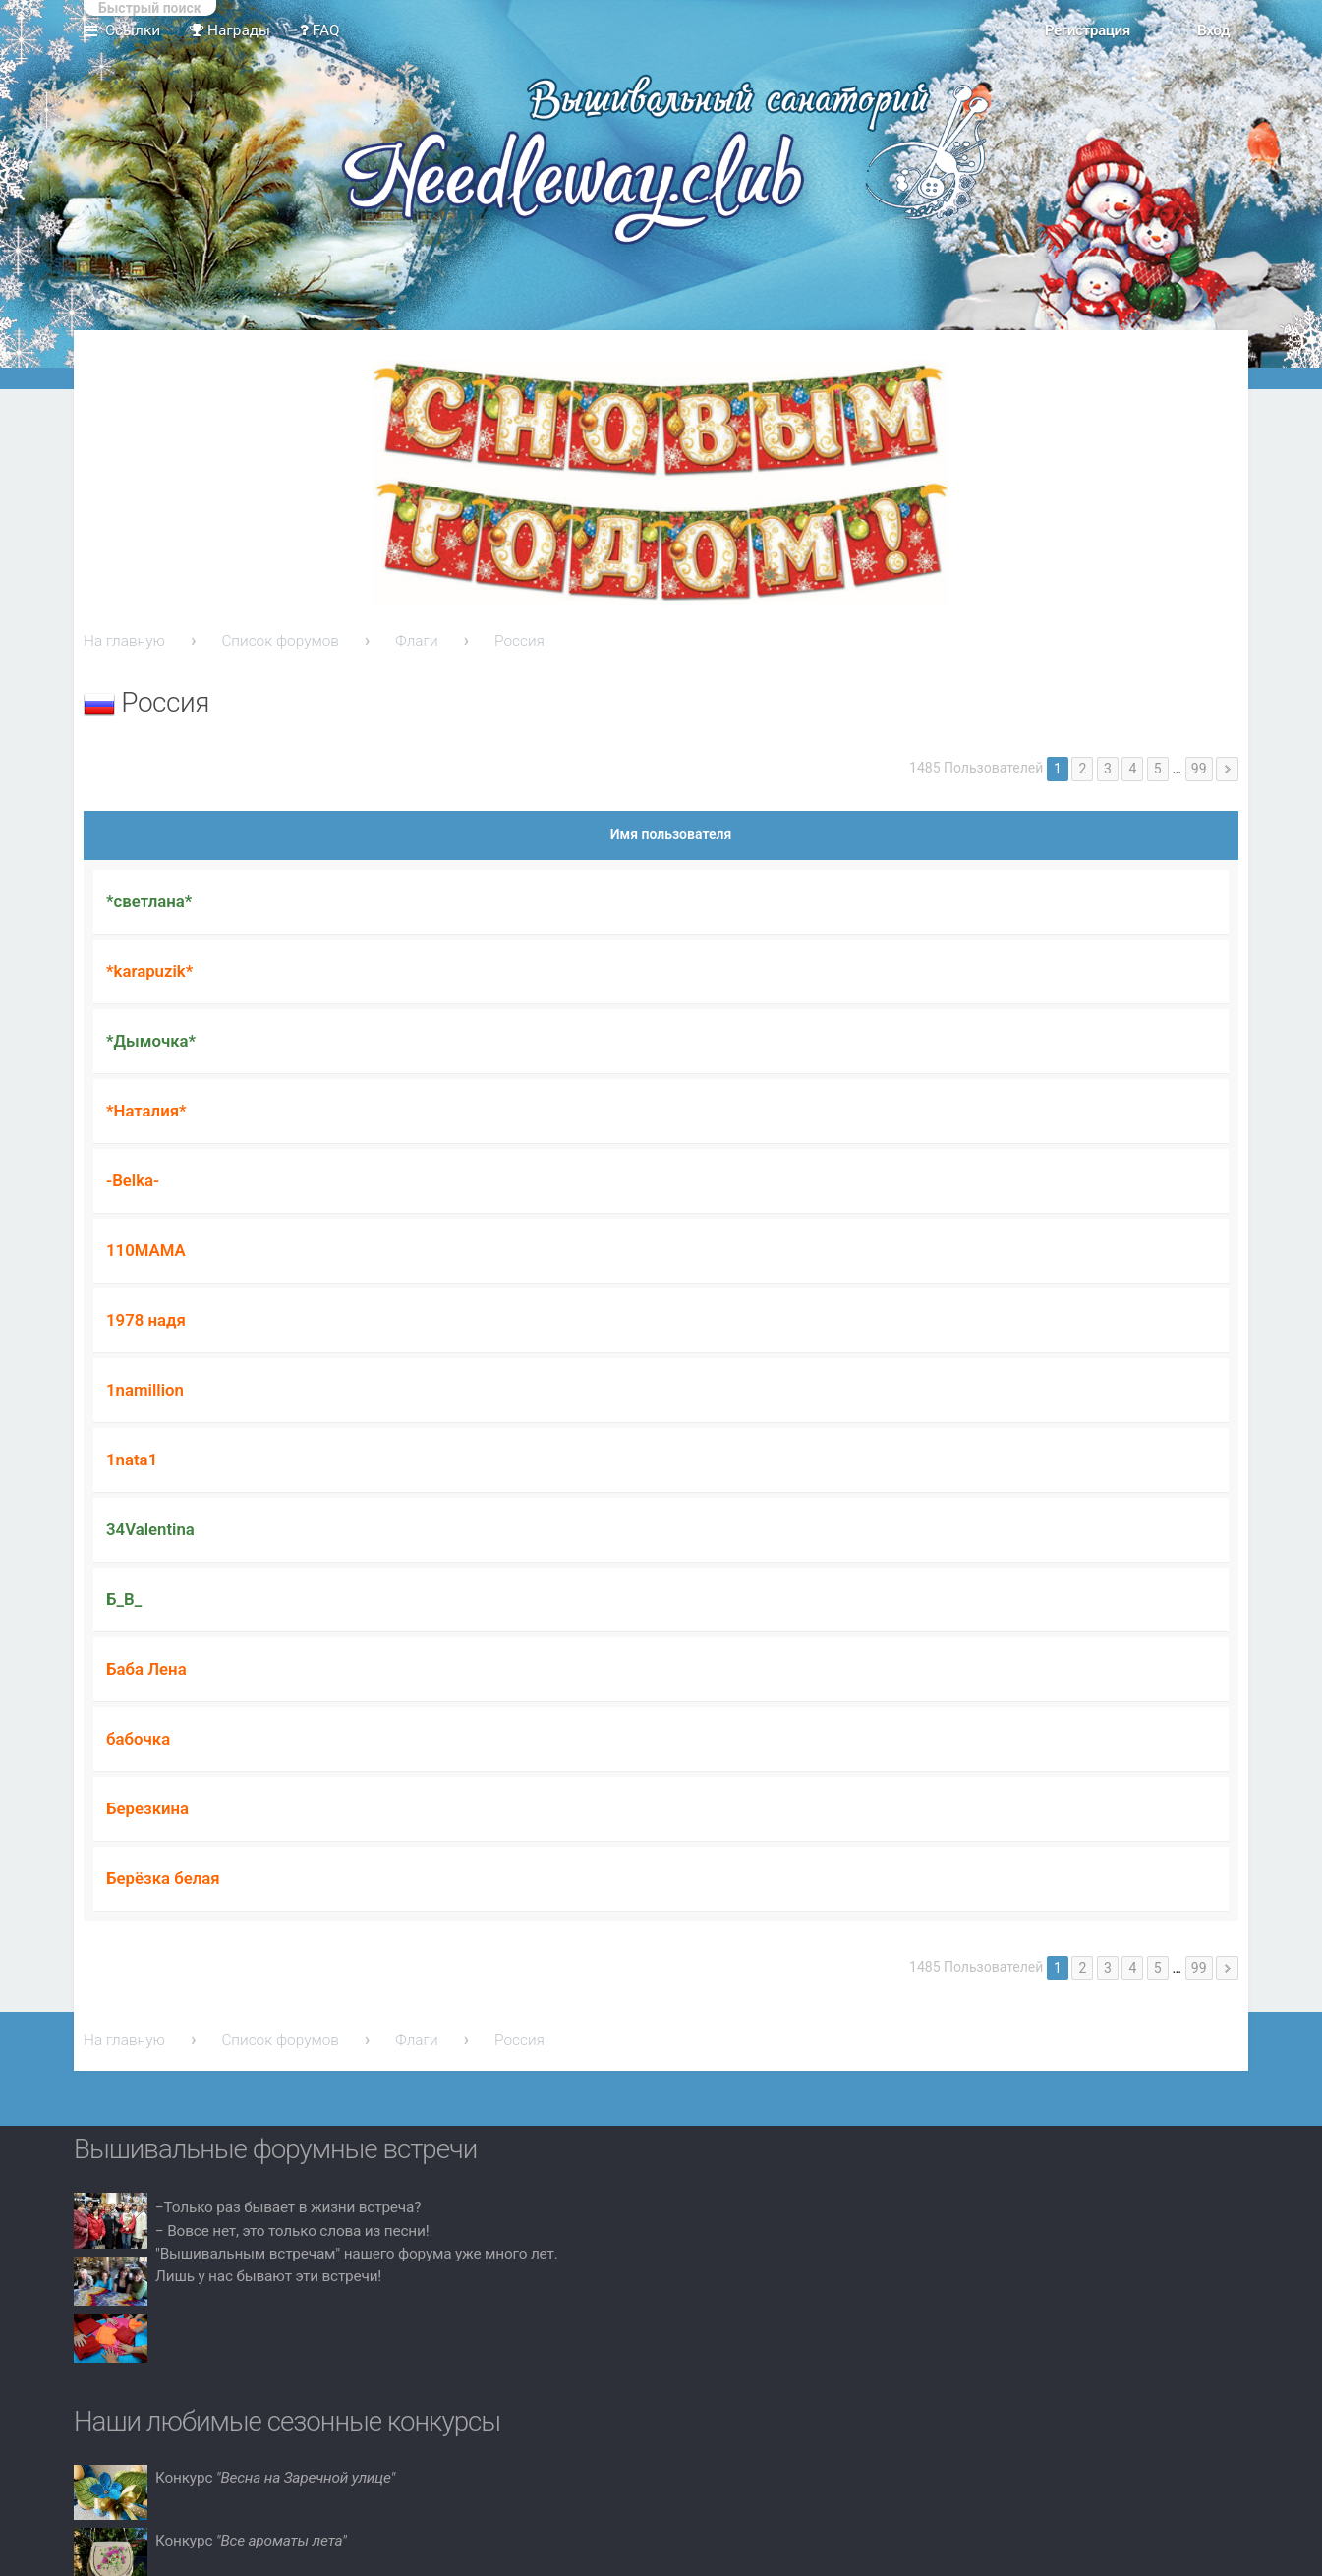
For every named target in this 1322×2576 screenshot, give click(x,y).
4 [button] (1132, 768)
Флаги (416, 641)
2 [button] (1082, 768)
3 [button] (1108, 768)
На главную (124, 641)
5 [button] (1158, 768)
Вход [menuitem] (1213, 30)
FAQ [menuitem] (320, 30)
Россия (519, 641)
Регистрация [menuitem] (1087, 30)
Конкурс (275, 2478)
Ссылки (132, 30)
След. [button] (1227, 769)
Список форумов (280, 641)
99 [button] (1199, 768)
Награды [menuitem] (230, 30)
